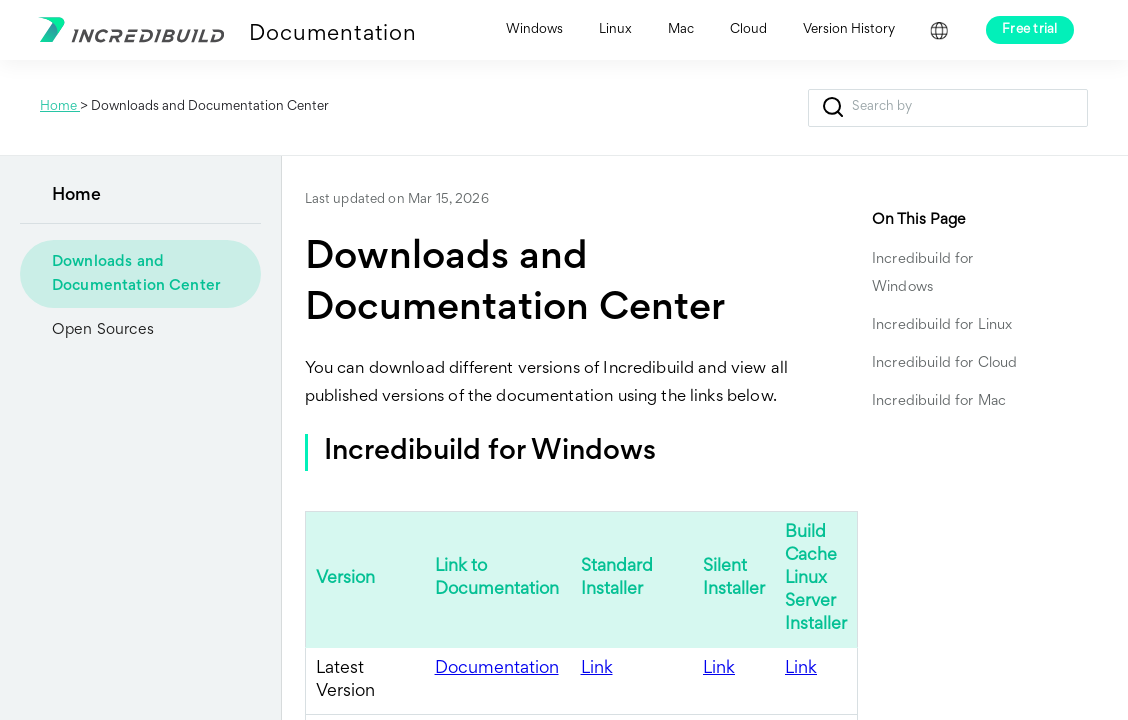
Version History (849, 30)
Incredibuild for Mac (939, 401)
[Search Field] (948, 108)
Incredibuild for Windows (922, 273)
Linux (615, 30)
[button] (832, 108)
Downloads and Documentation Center (136, 274)
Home (60, 107)
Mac (681, 30)
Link (597, 669)
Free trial (1030, 30)
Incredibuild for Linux (942, 325)
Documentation (332, 35)
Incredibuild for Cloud (944, 363)
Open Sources (103, 330)
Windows (534, 30)
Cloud (748, 30)
